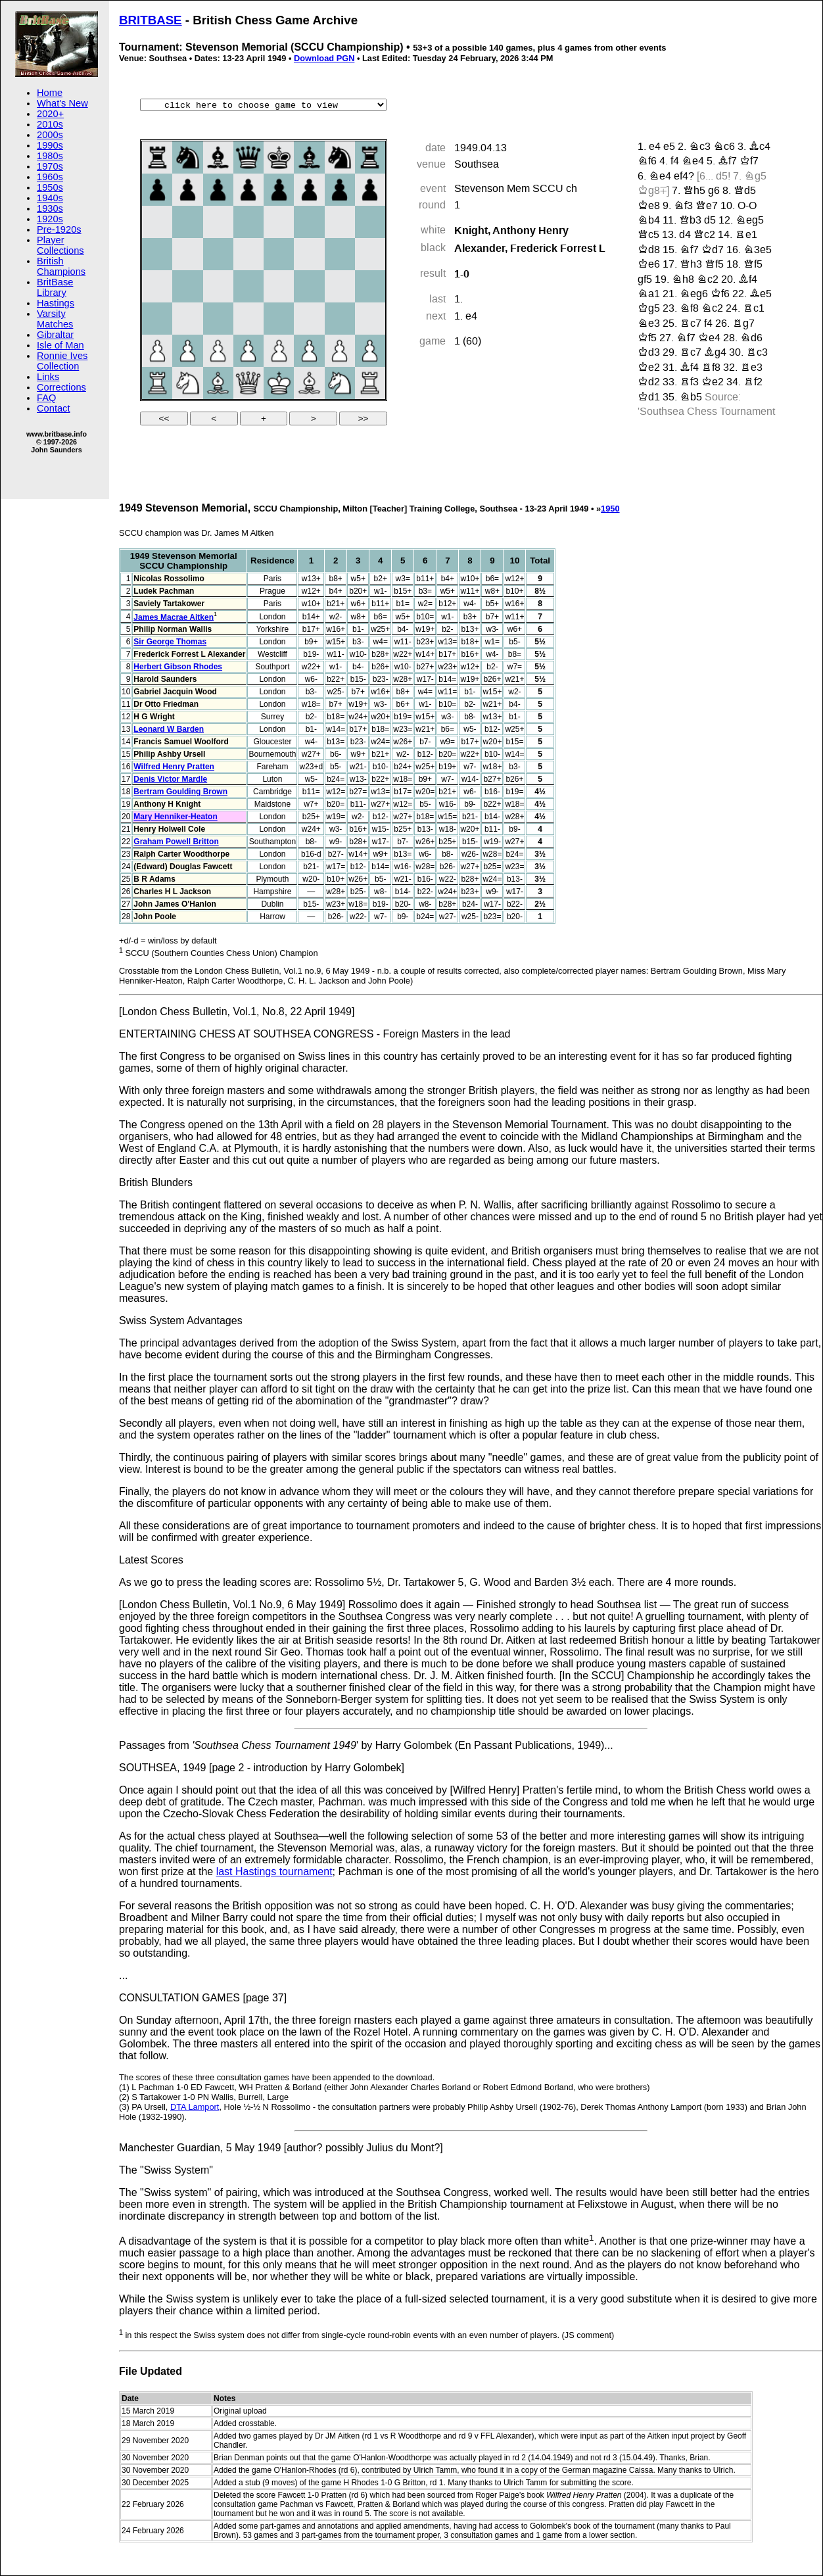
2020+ (50, 113)
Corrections (61, 387)
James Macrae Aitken (173, 616)
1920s (50, 219)
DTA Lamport (194, 2107)
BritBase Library (55, 287)
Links (48, 376)
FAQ (46, 398)
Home (49, 92)
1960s (50, 177)
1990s (50, 145)
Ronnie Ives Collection (62, 360)
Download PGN (324, 58)
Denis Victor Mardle (170, 779)
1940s (50, 198)
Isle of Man (60, 345)
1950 (610, 508)
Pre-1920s (59, 229)
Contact (53, 408)
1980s (50, 156)
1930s (50, 208)
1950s (50, 187)
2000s (50, 135)
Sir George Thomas (169, 641)
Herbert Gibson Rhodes (177, 666)
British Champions (61, 266)
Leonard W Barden (168, 729)
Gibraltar (55, 334)
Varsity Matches (55, 318)
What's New (62, 103)
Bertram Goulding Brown (180, 791)
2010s (50, 124)
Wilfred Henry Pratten (173, 766)
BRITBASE (150, 20)
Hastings (55, 303)
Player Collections (60, 245)
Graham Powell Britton (175, 841)
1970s (50, 166)
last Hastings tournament (274, 1871)
